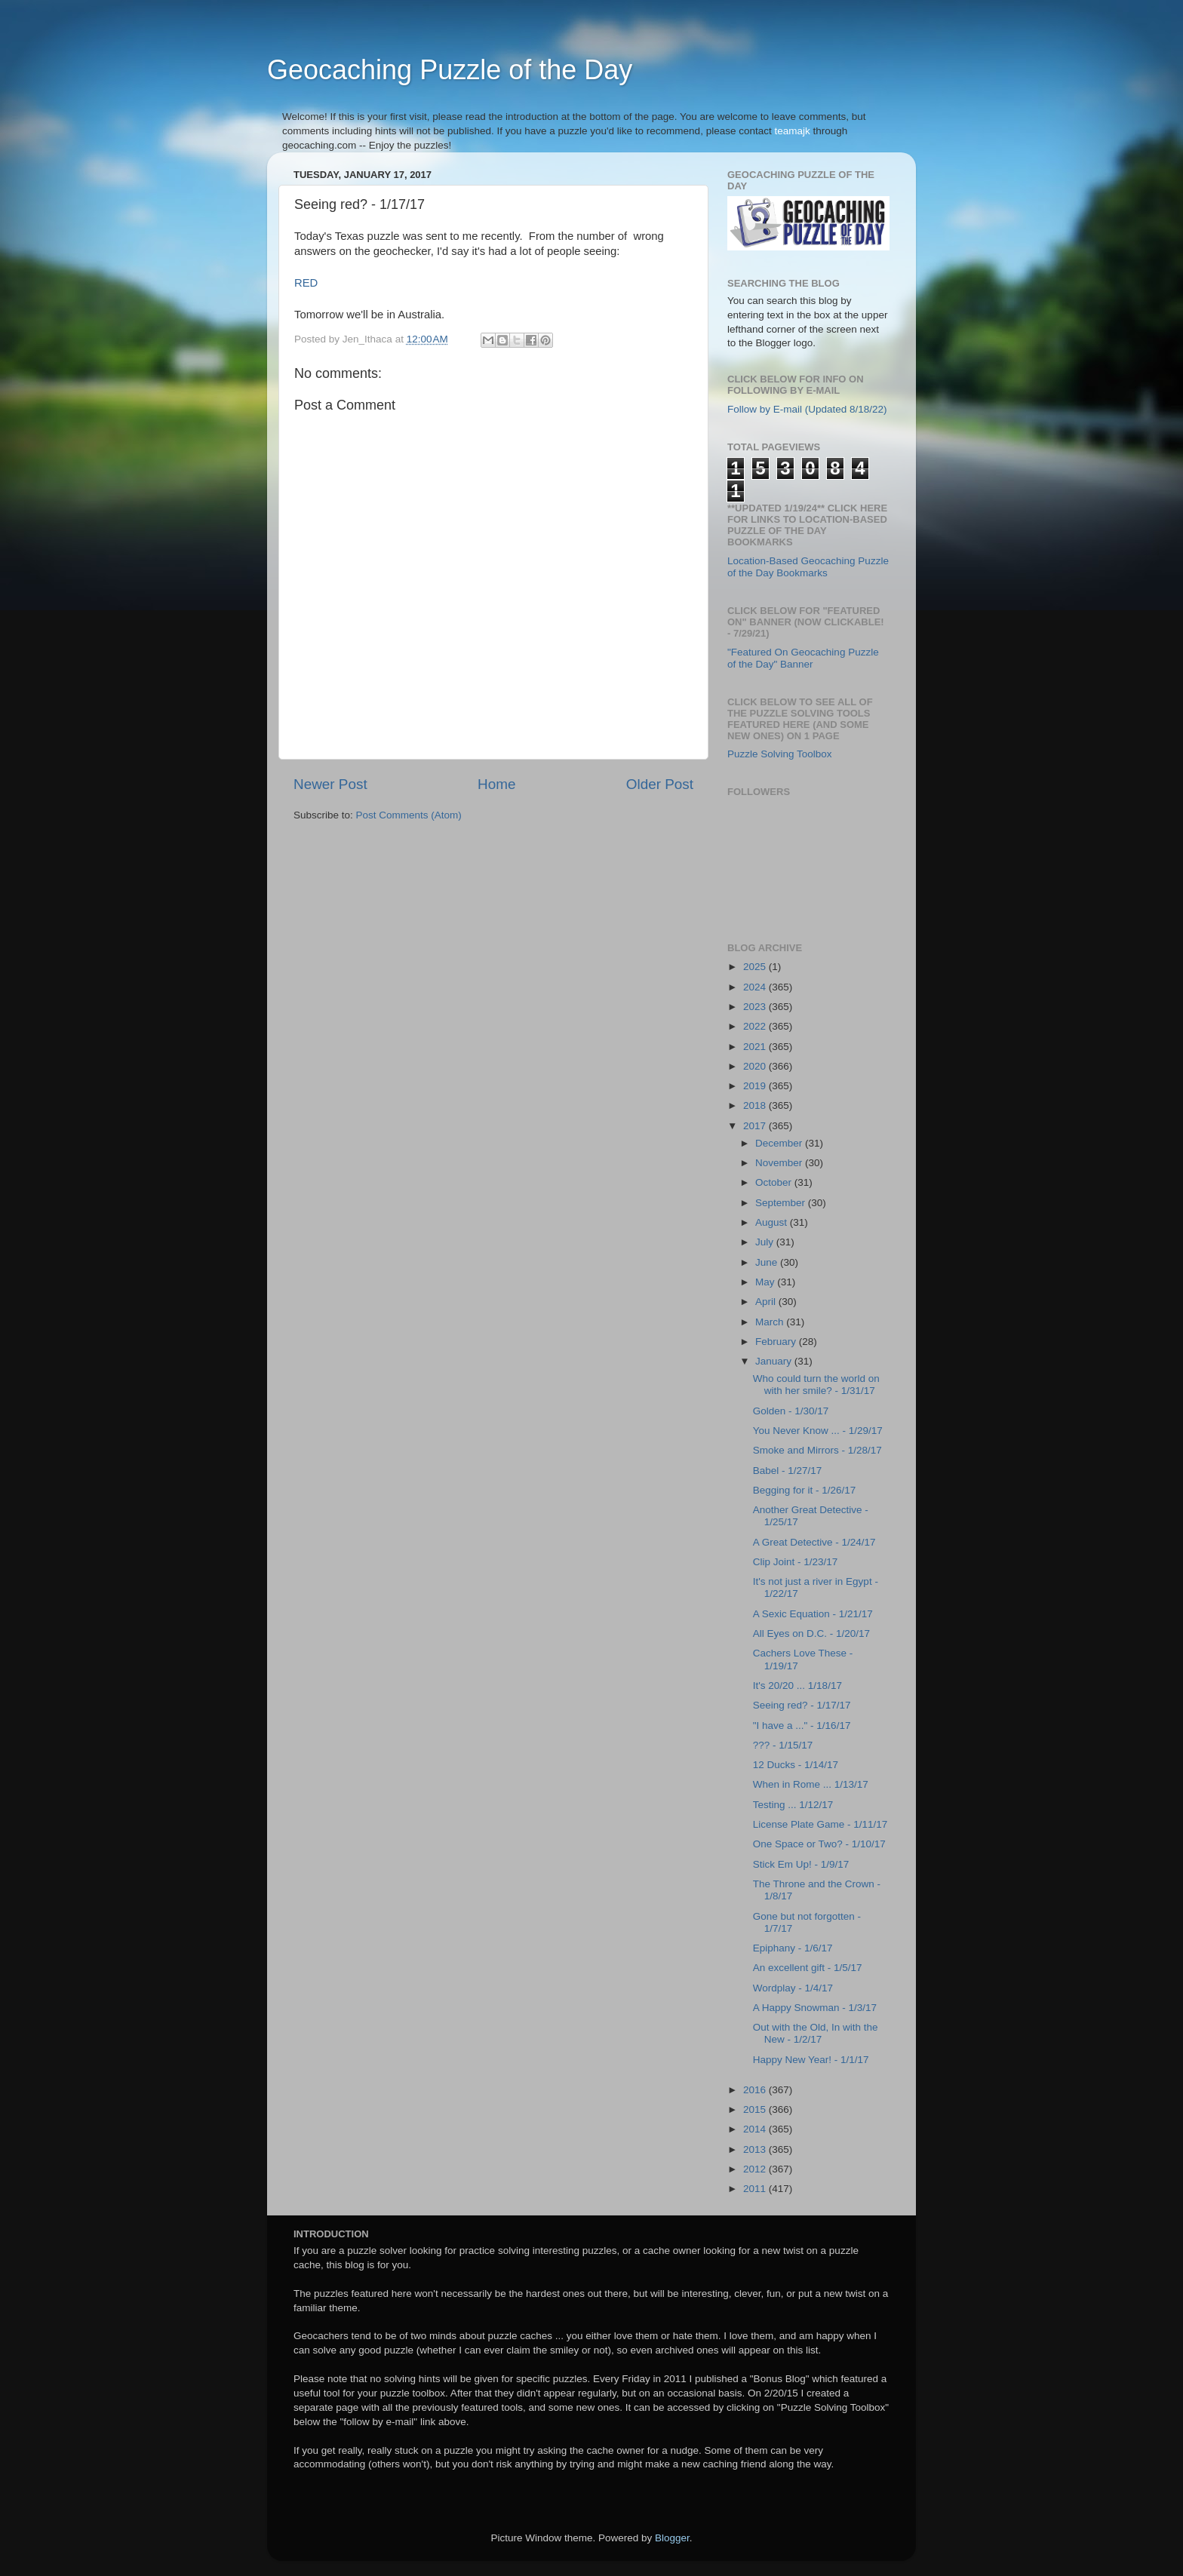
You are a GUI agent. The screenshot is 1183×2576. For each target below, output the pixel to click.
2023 (756, 1006)
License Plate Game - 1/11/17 (820, 1824)
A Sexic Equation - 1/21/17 (813, 1614)
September (781, 1202)
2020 (756, 1066)
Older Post (659, 784)
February (777, 1341)
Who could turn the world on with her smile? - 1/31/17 (816, 1384)
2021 (756, 1046)
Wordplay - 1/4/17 (793, 1988)
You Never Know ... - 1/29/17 (818, 1430)
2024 (756, 987)
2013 (756, 2149)
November (780, 1162)
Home (496, 784)
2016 (756, 2089)
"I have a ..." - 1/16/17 (802, 1725)
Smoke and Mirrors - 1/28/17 (817, 1450)
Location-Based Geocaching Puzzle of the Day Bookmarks (808, 567)
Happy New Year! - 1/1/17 (811, 2059)
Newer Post (330, 784)
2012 (756, 2169)
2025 (756, 966)
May (766, 1282)
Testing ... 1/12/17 (793, 1804)
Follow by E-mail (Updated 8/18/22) (807, 409)
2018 (756, 1105)
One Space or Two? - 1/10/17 (819, 1844)
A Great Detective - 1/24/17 (814, 1542)
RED (306, 283)
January (774, 1361)
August (772, 1222)
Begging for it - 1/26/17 (804, 1490)
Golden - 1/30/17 (791, 1411)
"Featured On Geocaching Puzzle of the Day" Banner (803, 658)
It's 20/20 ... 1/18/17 (797, 1685)
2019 (756, 1085)
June (767, 1262)
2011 (756, 2188)
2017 (756, 1125)
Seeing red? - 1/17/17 (802, 1705)
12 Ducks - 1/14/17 (795, 1764)
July (765, 1242)
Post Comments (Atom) (409, 815)
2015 (756, 2109)
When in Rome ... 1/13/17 (810, 1784)
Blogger (672, 2538)
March (770, 1322)
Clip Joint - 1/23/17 (795, 1561)
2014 (756, 2129)
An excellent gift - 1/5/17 (807, 1967)
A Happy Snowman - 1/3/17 (815, 2007)
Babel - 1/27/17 (787, 1470)
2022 (756, 1026)
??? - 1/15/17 (783, 1745)
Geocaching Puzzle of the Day (449, 69)
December (780, 1143)
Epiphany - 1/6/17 (793, 1948)
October (774, 1182)
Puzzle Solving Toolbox (779, 754)
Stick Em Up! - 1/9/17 (801, 1864)
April (767, 1301)
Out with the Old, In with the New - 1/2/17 (815, 2033)
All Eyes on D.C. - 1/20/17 (811, 1633)
